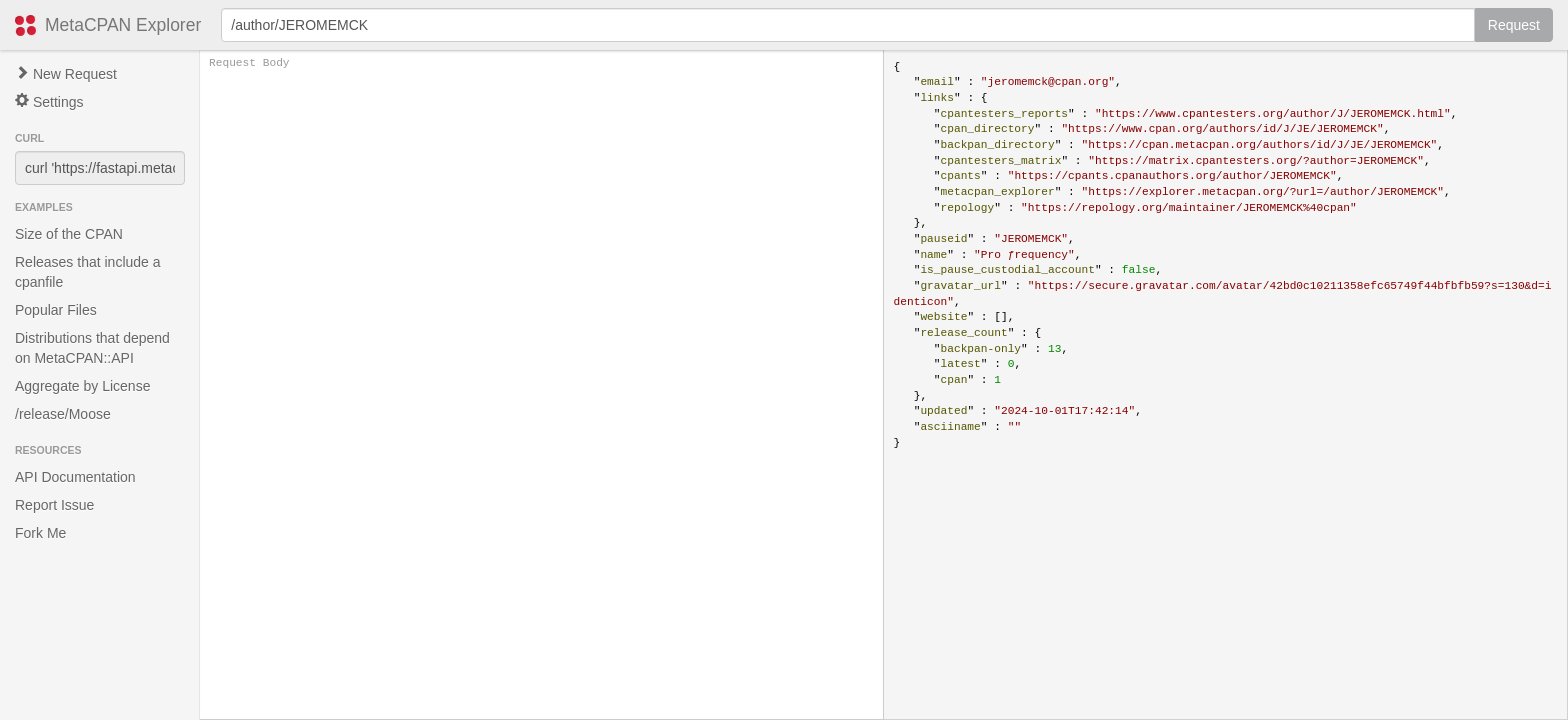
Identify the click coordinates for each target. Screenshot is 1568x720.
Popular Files (56, 310)
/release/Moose (63, 414)
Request (1514, 25)
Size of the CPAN (69, 234)
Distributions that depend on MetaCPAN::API (92, 348)
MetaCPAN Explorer (123, 25)
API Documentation (75, 477)
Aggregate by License (82, 386)
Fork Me (40, 533)
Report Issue (54, 505)
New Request (66, 74)
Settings (49, 101)
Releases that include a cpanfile (88, 272)
